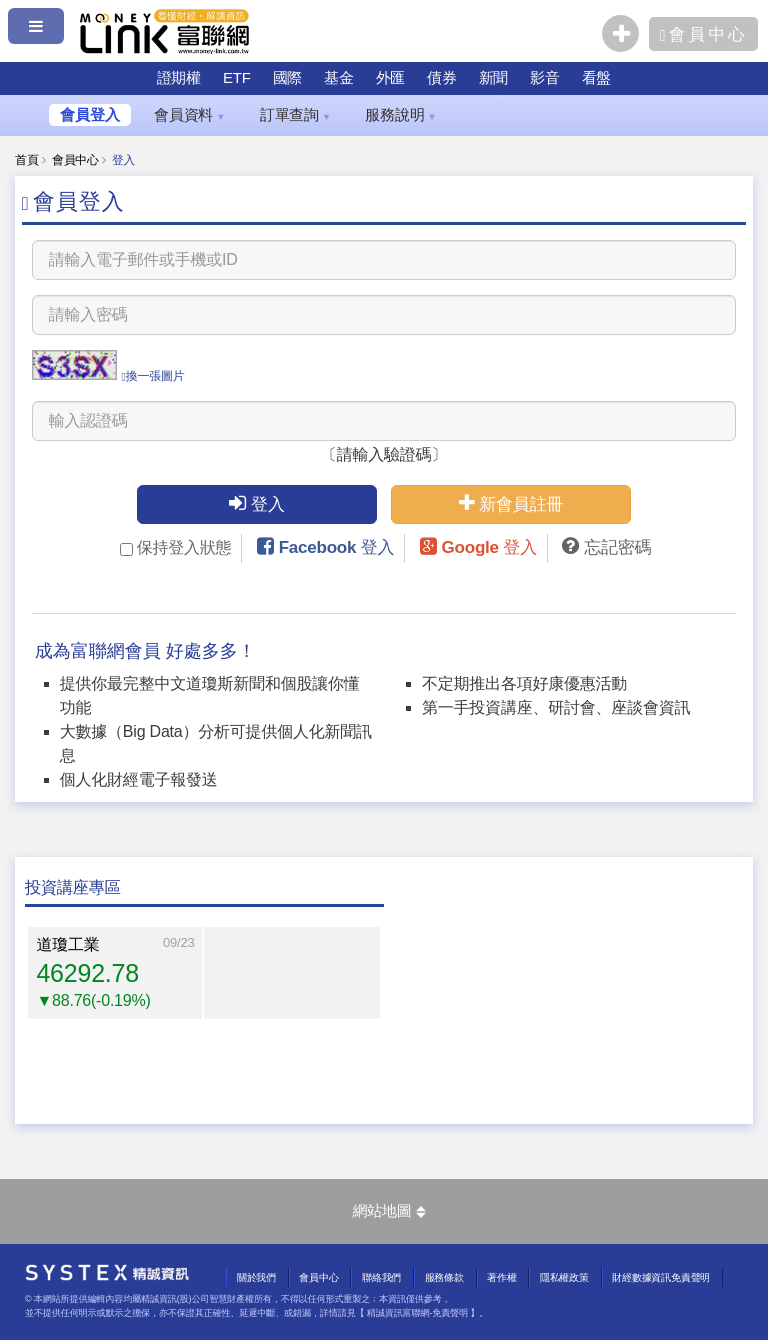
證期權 (179, 77)
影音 (545, 77)
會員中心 (75, 159)
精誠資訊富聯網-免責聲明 (417, 1313)
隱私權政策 (564, 1277)
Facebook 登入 (337, 547)
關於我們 (256, 1277)
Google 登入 (489, 547)
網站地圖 (388, 1210)
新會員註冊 (511, 503)
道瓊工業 (67, 944)
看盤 (597, 77)
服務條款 (444, 1277)
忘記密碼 (617, 547)
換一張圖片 (152, 376)
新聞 (494, 77)
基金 (339, 77)
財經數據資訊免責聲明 (661, 1277)
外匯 (391, 77)
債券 (442, 77)
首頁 (27, 159)
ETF (237, 77)
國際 (288, 77)
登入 (257, 503)
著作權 (501, 1277)
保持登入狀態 (176, 547)
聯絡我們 (381, 1277)
